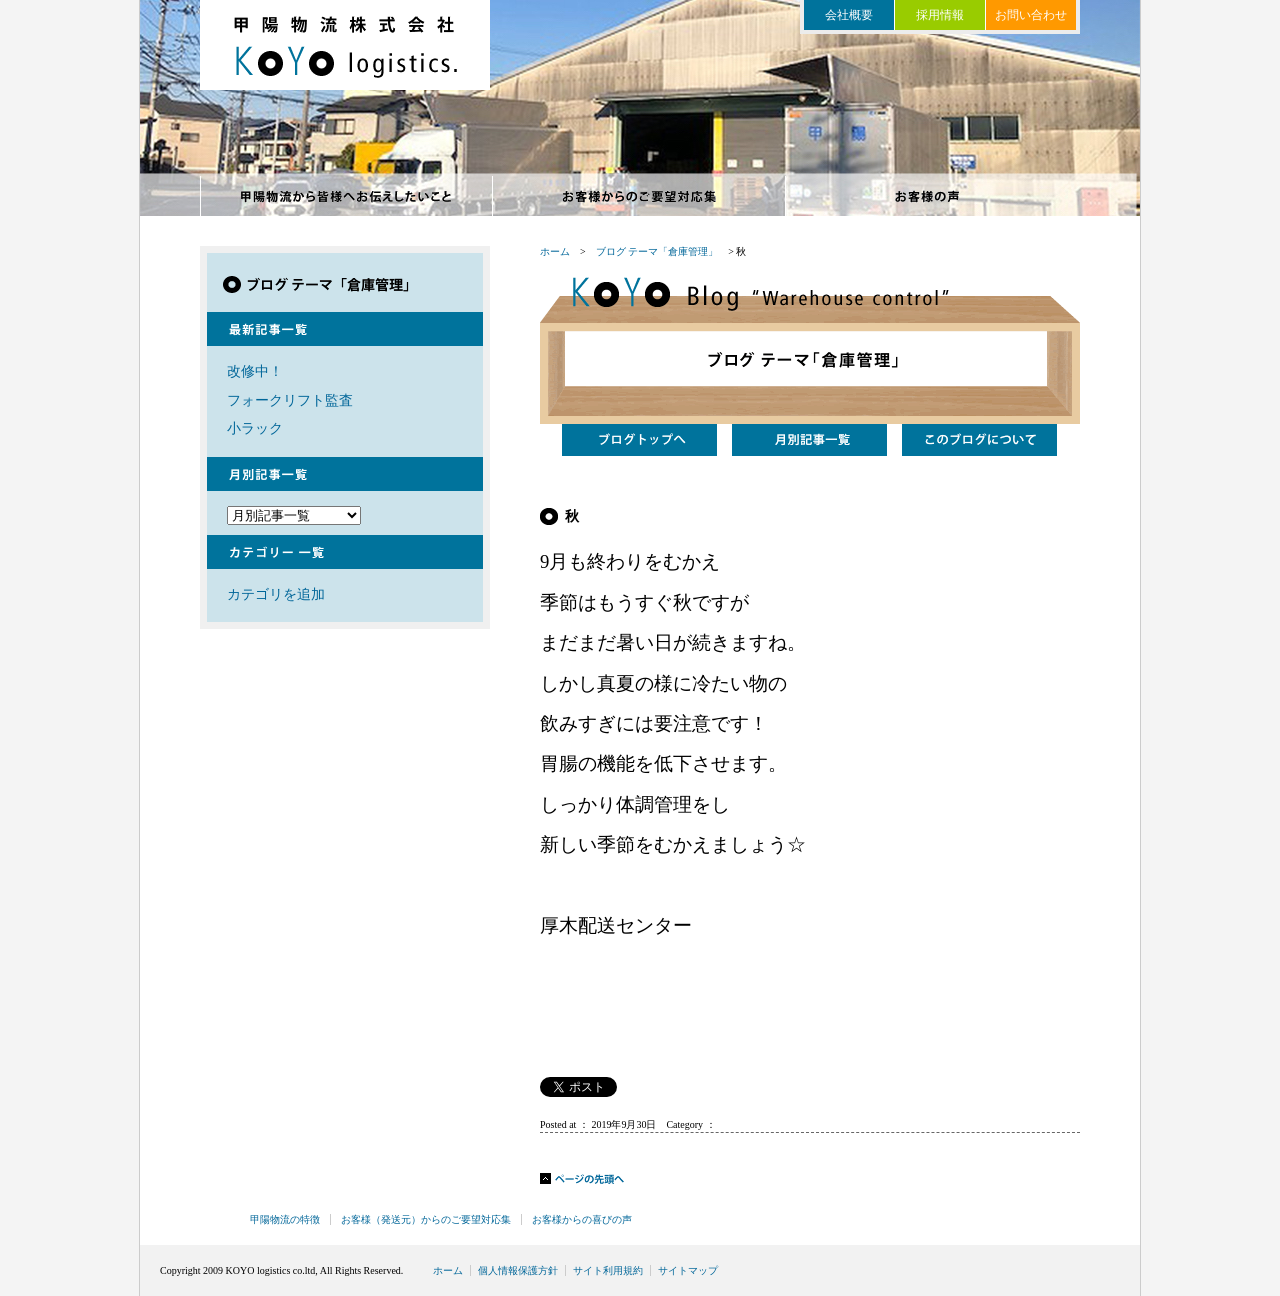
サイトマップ (688, 1270)
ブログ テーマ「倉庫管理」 (657, 251)
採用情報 (940, 15)
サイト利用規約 (608, 1270)
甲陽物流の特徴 (346, 196)
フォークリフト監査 (290, 400)
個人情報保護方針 (518, 1270)
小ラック (255, 428)
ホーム (555, 251)
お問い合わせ (1031, 15)
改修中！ (255, 371)
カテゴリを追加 (276, 594)
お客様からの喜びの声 (932, 196)
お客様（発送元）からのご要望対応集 (426, 1219)
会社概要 (849, 15)
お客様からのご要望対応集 (639, 196)
